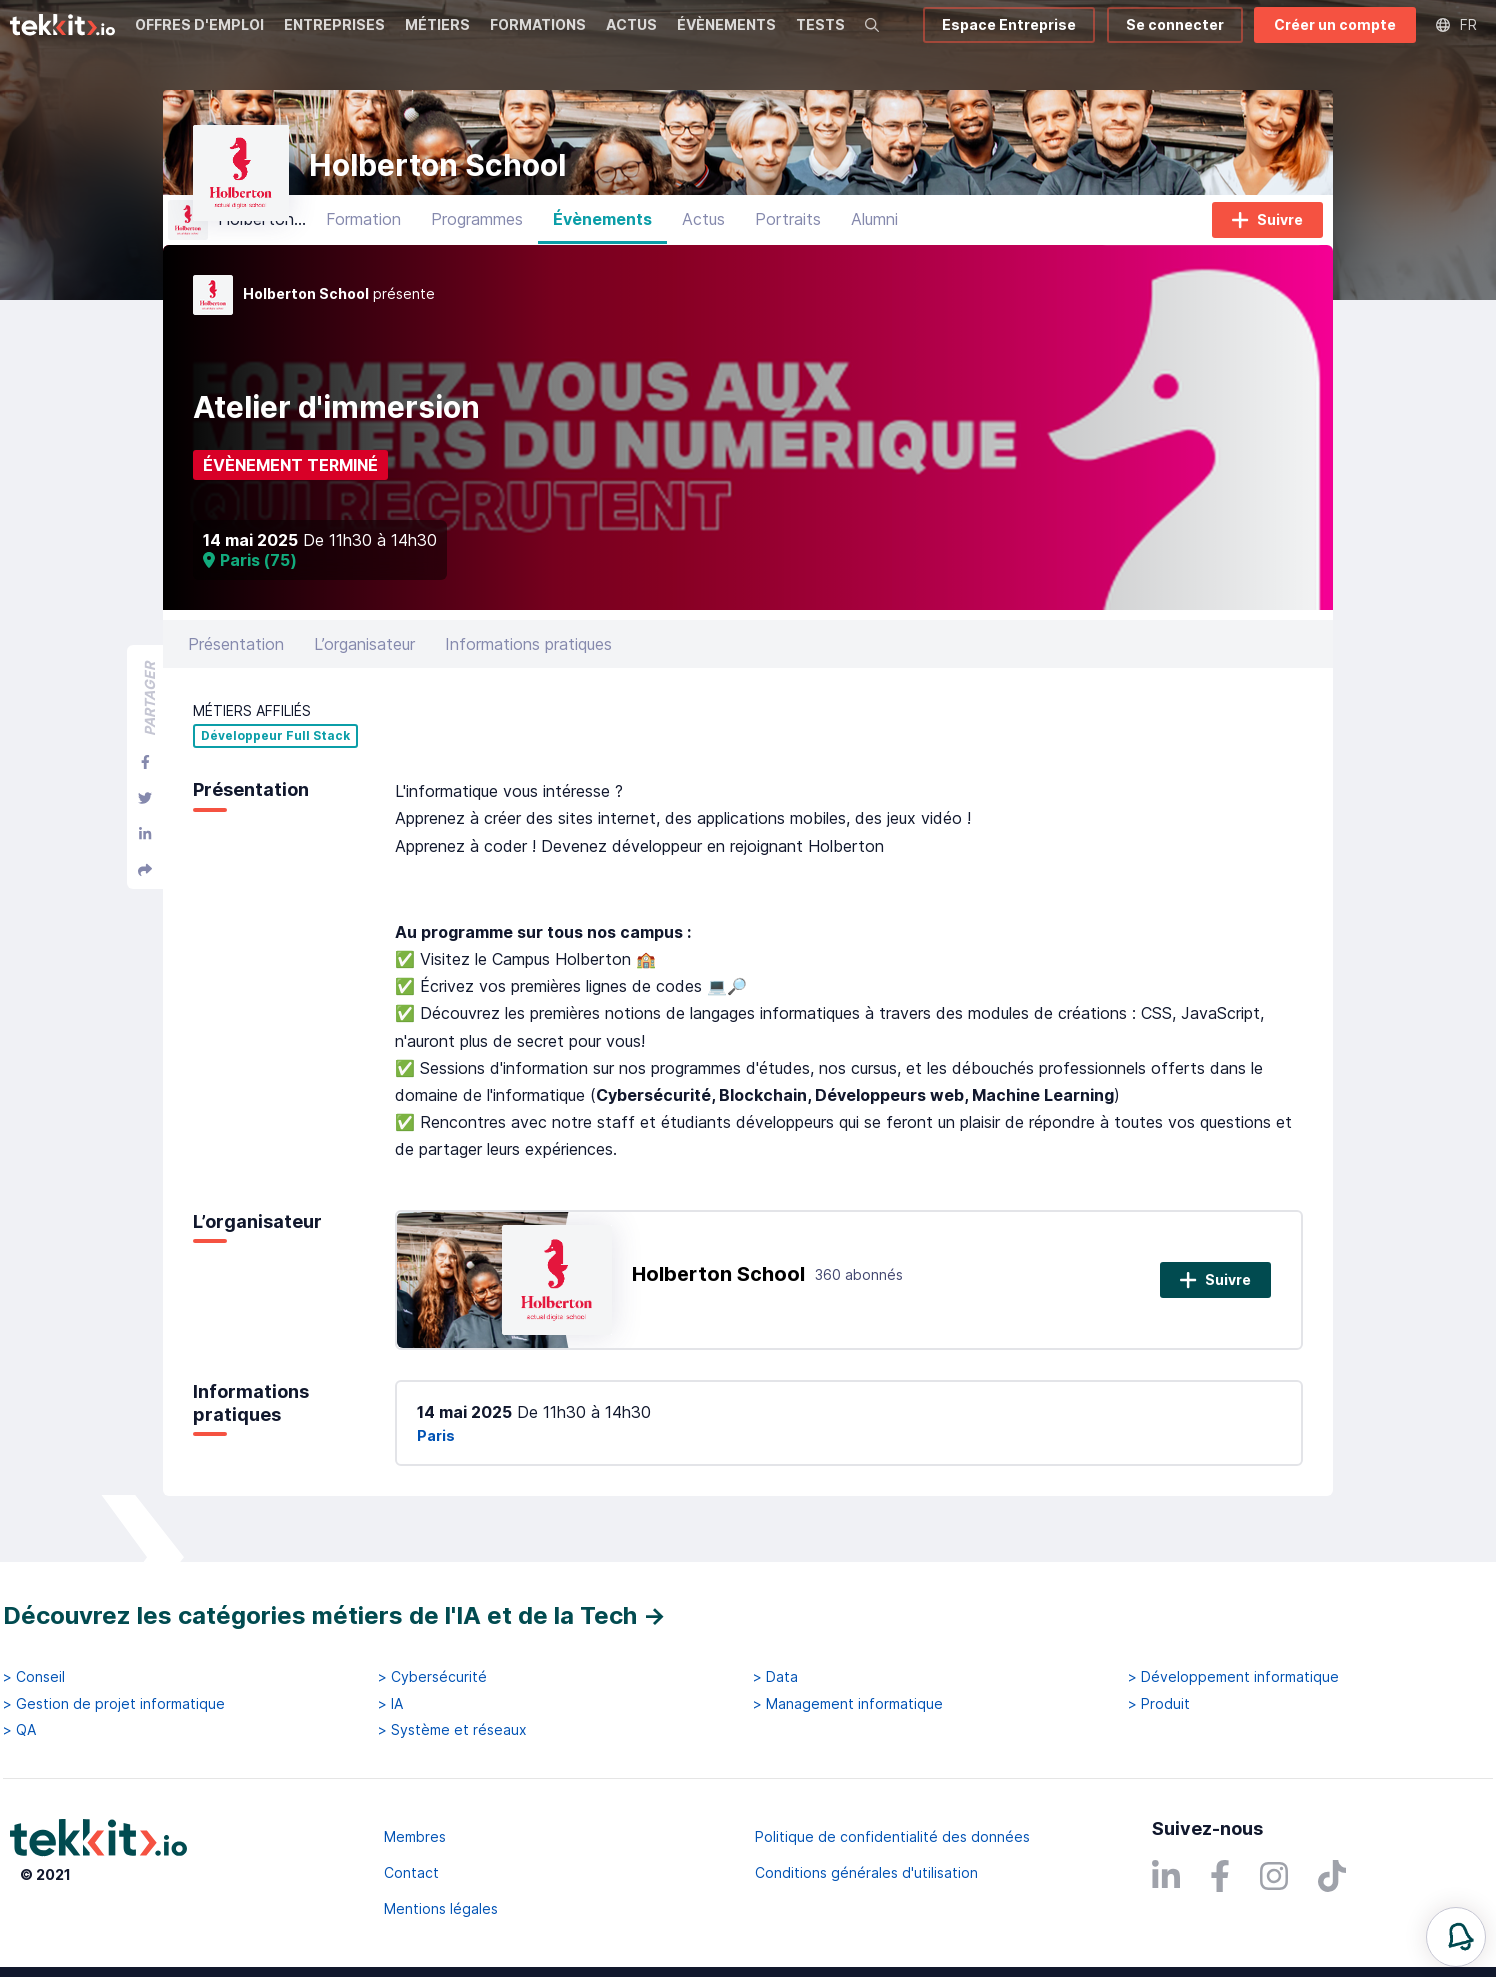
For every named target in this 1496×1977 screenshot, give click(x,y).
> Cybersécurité (432, 1677)
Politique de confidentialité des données (892, 1836)
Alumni (874, 235)
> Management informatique (848, 1704)
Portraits (788, 235)
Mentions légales (441, 1908)
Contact (411, 1872)
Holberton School (718, 1290)
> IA (390, 1704)
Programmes (477, 235)
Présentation (236, 659)
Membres (415, 1836)
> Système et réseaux (452, 1730)
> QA (19, 1730)
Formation (363, 235)
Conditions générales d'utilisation (866, 1872)
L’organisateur (364, 659)
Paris (436, 1450)
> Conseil (34, 1677)
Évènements (602, 235)
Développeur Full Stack (275, 752)
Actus (703, 235)
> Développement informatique (1233, 1677)
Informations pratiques (528, 659)
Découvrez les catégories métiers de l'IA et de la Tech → (334, 1615)
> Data (775, 1677)
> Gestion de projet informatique (114, 1704)
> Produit (1159, 1704)
